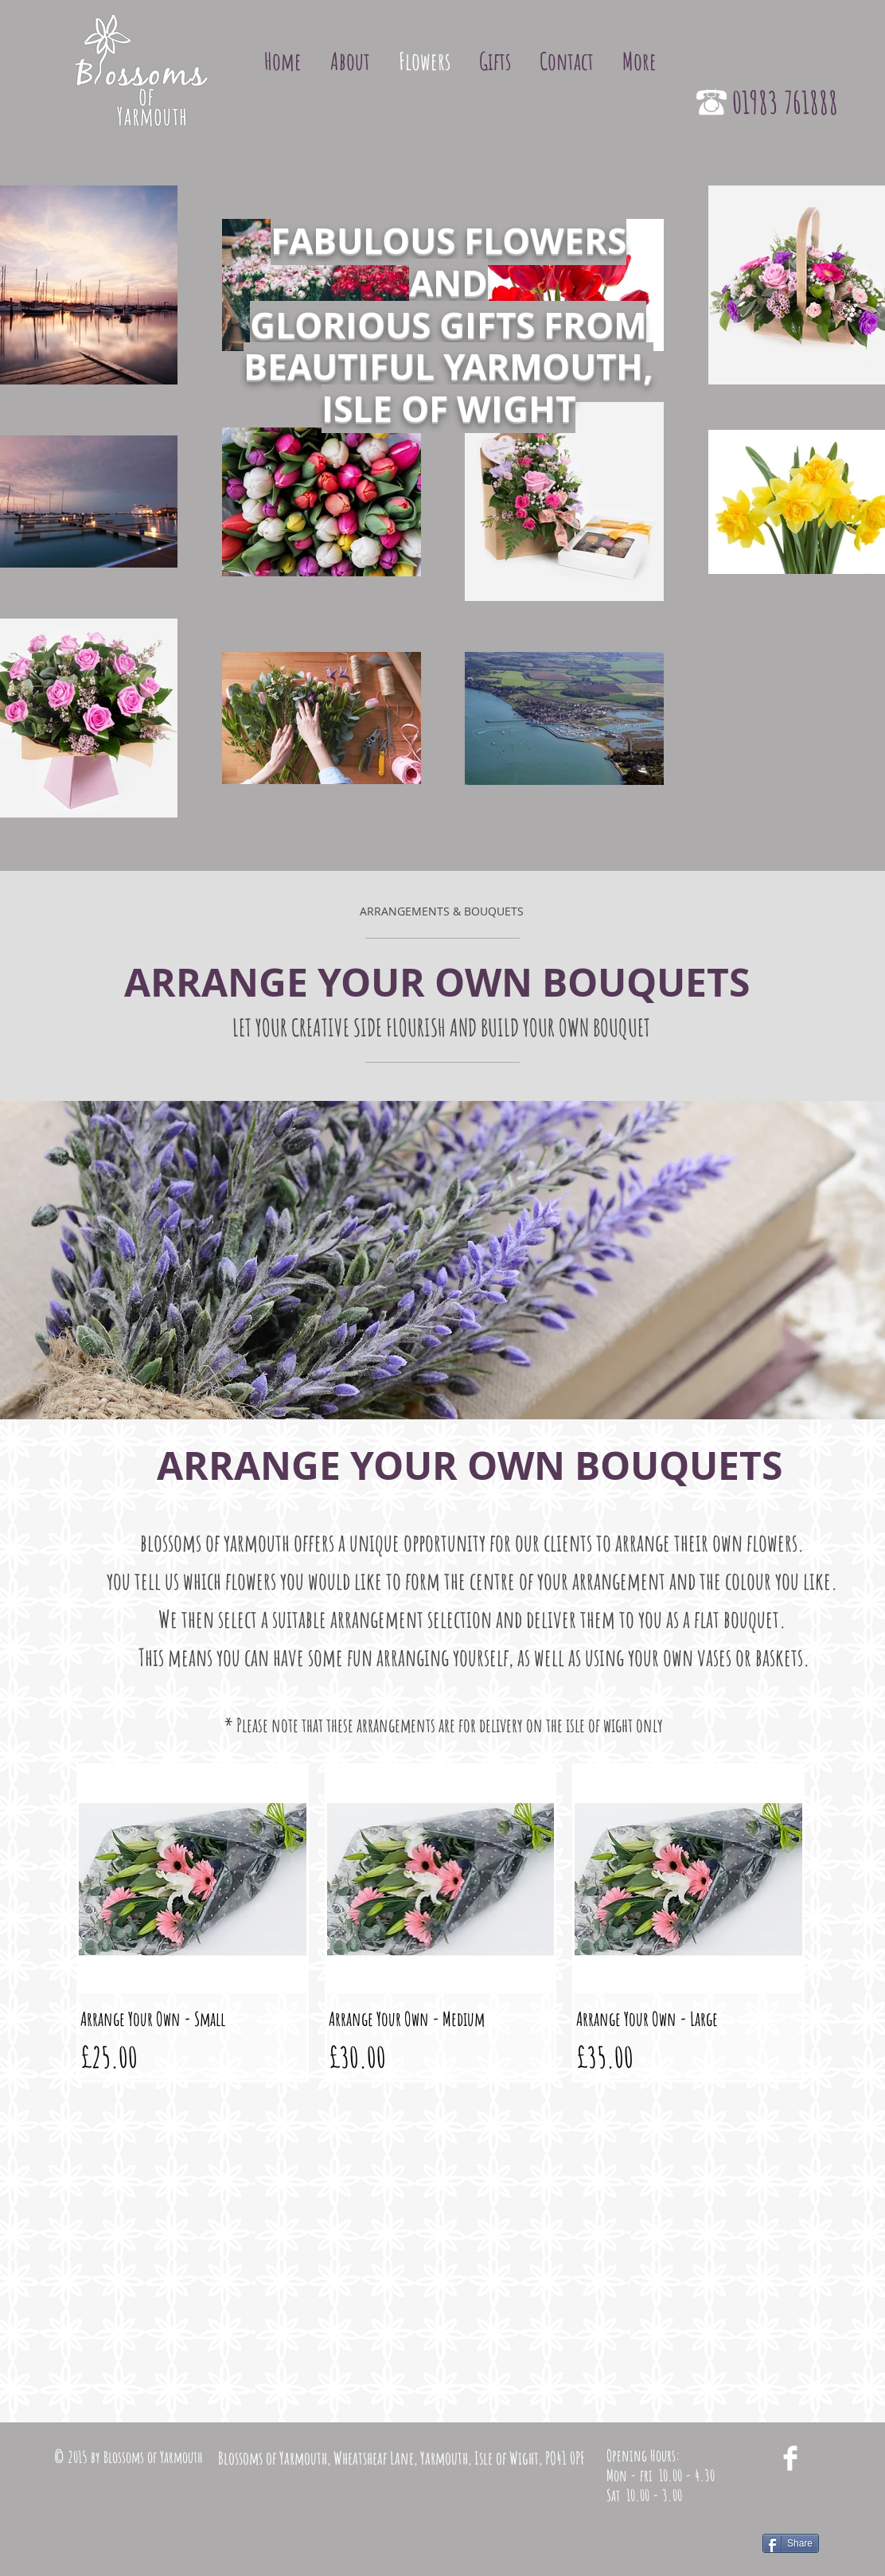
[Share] (790, 2543)
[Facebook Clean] (790, 2458)
